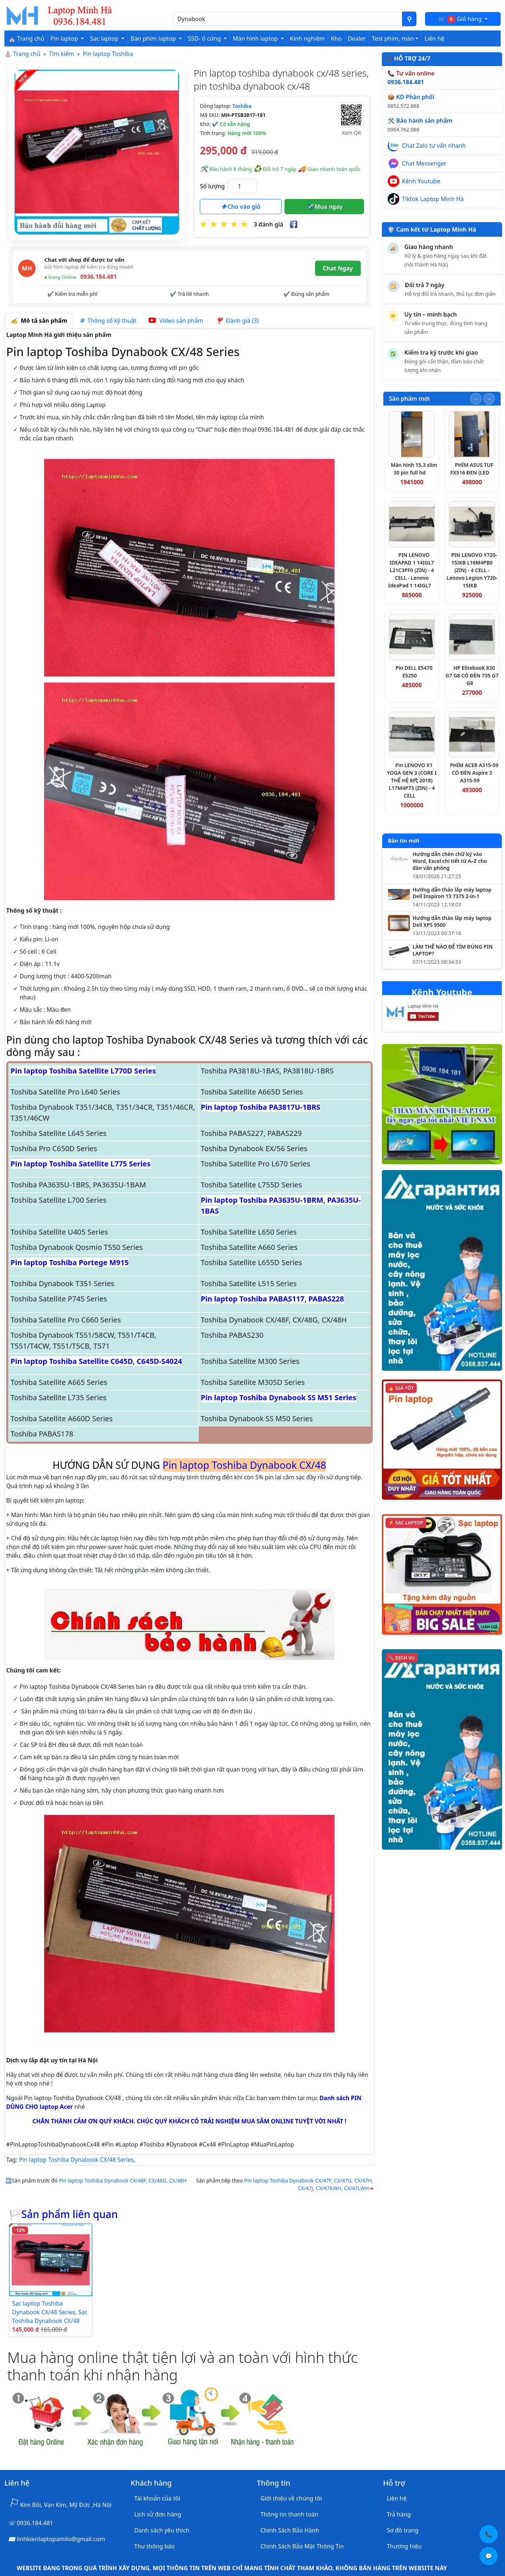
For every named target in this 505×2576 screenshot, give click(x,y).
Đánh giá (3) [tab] (237, 321)
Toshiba (241, 105)
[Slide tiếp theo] (489, 398)
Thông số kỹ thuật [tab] (108, 321)
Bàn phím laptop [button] (153, 38)
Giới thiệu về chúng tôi (291, 2498)
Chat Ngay (338, 268)
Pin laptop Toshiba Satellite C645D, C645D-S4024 (96, 1361)
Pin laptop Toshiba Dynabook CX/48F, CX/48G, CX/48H (123, 2180)
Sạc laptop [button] (105, 38)
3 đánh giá (268, 224)
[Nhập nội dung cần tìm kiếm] (288, 19)
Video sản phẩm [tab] (176, 321)
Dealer (356, 38)
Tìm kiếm (61, 54)
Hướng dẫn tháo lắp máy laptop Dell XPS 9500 (452, 921)
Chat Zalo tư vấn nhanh (434, 146)
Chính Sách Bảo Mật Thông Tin (302, 2546)
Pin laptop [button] (65, 38)
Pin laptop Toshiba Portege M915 (70, 1262)
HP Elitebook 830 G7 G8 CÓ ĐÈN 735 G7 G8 (471, 675)
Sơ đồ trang (403, 2530)
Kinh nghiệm (307, 38)
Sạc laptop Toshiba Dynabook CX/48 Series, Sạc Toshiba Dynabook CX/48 (50, 2312)
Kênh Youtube (421, 181)
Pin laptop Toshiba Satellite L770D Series (83, 1071)
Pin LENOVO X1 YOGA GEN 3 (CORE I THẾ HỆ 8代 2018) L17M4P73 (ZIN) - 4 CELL (412, 780)
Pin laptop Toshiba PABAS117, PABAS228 (272, 1299)
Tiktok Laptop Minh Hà (433, 199)
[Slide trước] (476, 398)
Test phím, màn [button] (393, 38)
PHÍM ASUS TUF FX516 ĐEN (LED (472, 468)
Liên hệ (434, 38)
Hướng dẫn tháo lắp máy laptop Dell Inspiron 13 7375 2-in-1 (452, 893)
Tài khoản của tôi (157, 2498)
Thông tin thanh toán (289, 2514)
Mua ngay (324, 207)
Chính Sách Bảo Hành (289, 2530)
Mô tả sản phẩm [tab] (39, 321)
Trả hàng (399, 2514)
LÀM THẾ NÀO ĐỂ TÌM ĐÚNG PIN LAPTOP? (453, 950)
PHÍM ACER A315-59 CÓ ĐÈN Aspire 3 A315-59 (474, 773)
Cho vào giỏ (240, 207)
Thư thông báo (154, 2546)
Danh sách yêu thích (162, 2530)
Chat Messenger (424, 163)
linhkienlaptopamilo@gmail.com (61, 2539)
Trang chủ (26, 54)
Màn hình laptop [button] (256, 38)
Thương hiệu (404, 2546)
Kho (336, 38)
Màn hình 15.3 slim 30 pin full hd (414, 468)
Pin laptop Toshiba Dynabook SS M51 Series (278, 1397)
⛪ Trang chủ (26, 38)
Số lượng (212, 186)
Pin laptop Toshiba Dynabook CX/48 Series (76, 2160)
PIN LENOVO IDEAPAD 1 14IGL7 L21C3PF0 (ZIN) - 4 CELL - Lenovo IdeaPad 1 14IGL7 (411, 570)
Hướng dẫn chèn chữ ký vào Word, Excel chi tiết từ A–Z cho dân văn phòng (450, 861)
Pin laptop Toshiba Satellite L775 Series (81, 1164)
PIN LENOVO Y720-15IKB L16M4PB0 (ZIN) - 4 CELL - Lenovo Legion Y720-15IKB (472, 570)
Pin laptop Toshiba (108, 54)
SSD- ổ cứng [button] (205, 38)
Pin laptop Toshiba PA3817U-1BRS (260, 1107)
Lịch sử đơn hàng (157, 2514)
